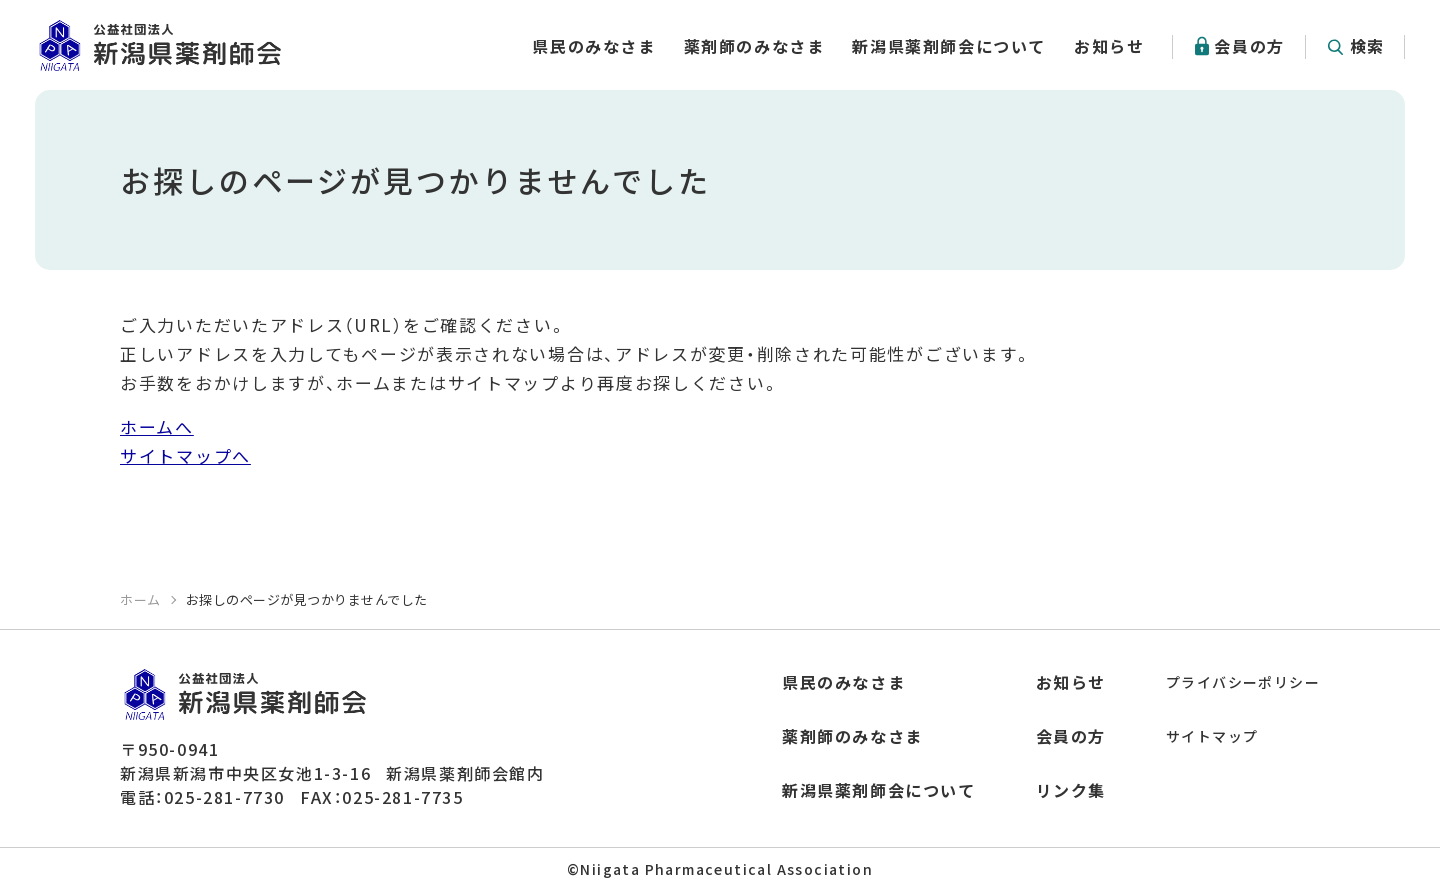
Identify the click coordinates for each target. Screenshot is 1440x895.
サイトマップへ (185, 455)
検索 (1367, 46)
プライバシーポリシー (1243, 682)
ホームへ (157, 426)
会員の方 (1249, 46)
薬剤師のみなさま (754, 46)
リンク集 (1071, 790)
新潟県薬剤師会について (949, 46)
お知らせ (1109, 46)
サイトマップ (1212, 736)
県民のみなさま (593, 46)
